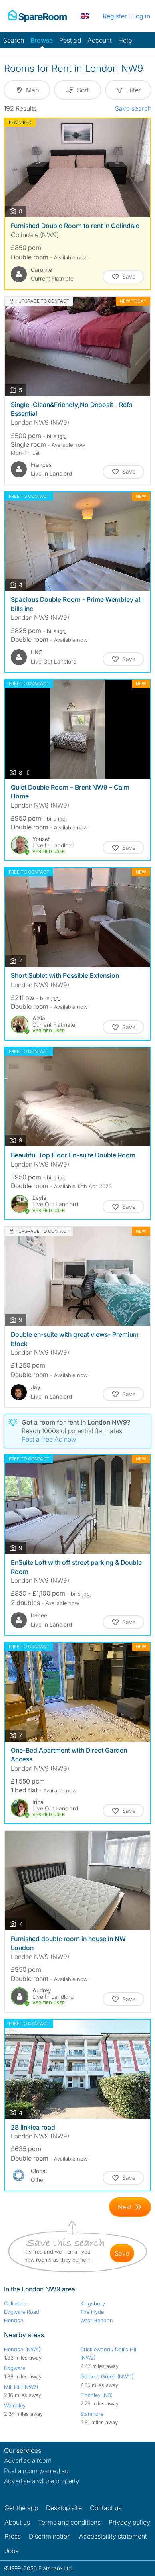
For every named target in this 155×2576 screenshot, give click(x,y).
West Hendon (96, 2320)
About (17, 2522)
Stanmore (91, 2414)
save (122, 2253)
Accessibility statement (113, 2536)
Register (115, 16)
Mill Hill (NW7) (21, 2387)
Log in (141, 16)
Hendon (14, 2320)
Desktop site (64, 2508)
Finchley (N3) (96, 2395)
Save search (133, 108)
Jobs (11, 2551)
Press (12, 2536)
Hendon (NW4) (22, 2349)
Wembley (15, 2405)
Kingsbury (92, 2303)
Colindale (15, 2303)
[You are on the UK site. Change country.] (85, 16)
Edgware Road (21, 2312)
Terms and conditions (69, 2522)
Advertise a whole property (41, 2481)
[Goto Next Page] (130, 2207)
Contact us (105, 2508)
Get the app (21, 2508)
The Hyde (92, 2312)
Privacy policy (129, 2522)
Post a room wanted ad (36, 2471)
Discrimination (50, 2536)
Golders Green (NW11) (106, 2376)
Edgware (14, 2368)
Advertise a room (28, 2460)
